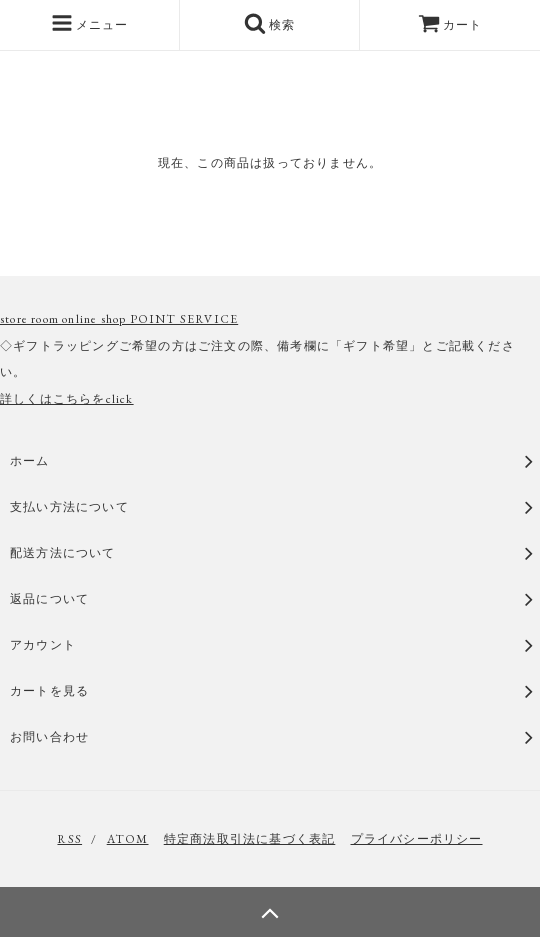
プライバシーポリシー (417, 839)
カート (450, 25)
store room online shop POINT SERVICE (119, 319)
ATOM (128, 839)
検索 (270, 23)
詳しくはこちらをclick (67, 399)
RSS (69, 839)
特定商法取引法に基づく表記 (250, 839)
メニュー (90, 23)
